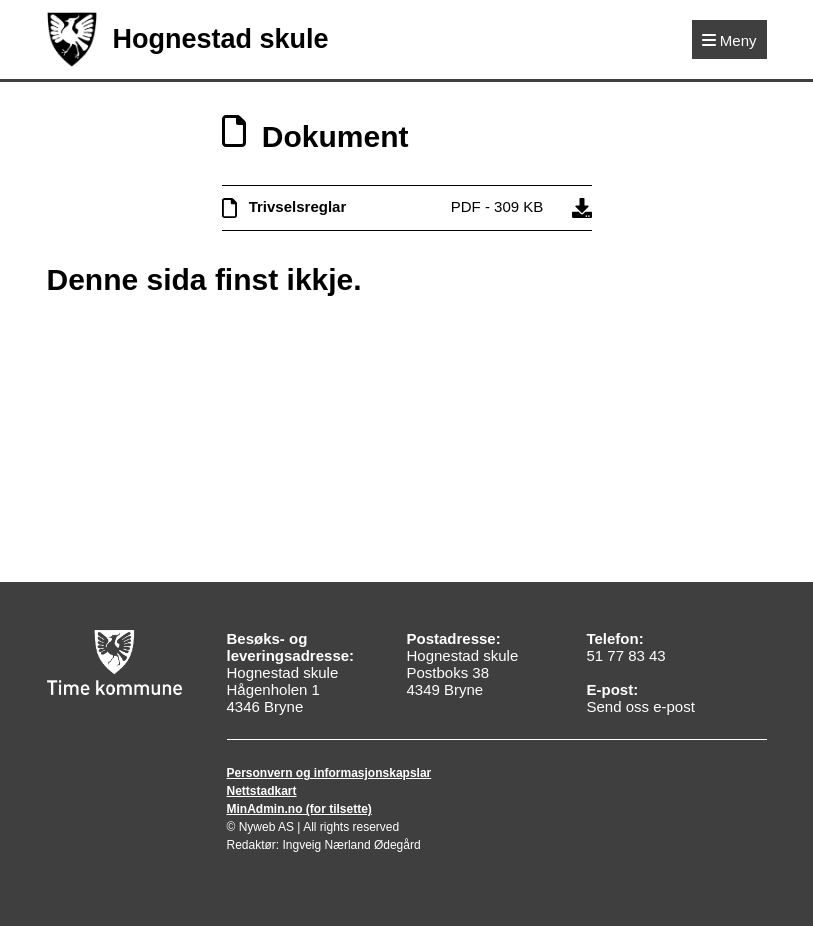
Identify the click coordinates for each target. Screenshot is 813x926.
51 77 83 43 (625, 655)
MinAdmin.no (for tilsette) (299, 809)
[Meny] (729, 39)
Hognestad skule (188, 39)
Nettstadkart (262, 791)
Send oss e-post (640, 706)
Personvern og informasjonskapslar (329, 773)
